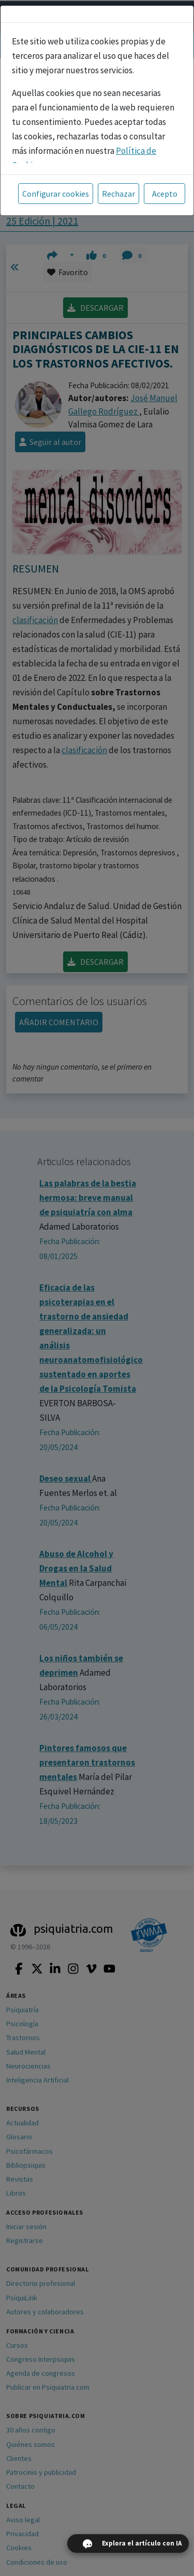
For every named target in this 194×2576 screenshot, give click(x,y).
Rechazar (118, 193)
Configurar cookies (55, 193)
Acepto (164, 193)
